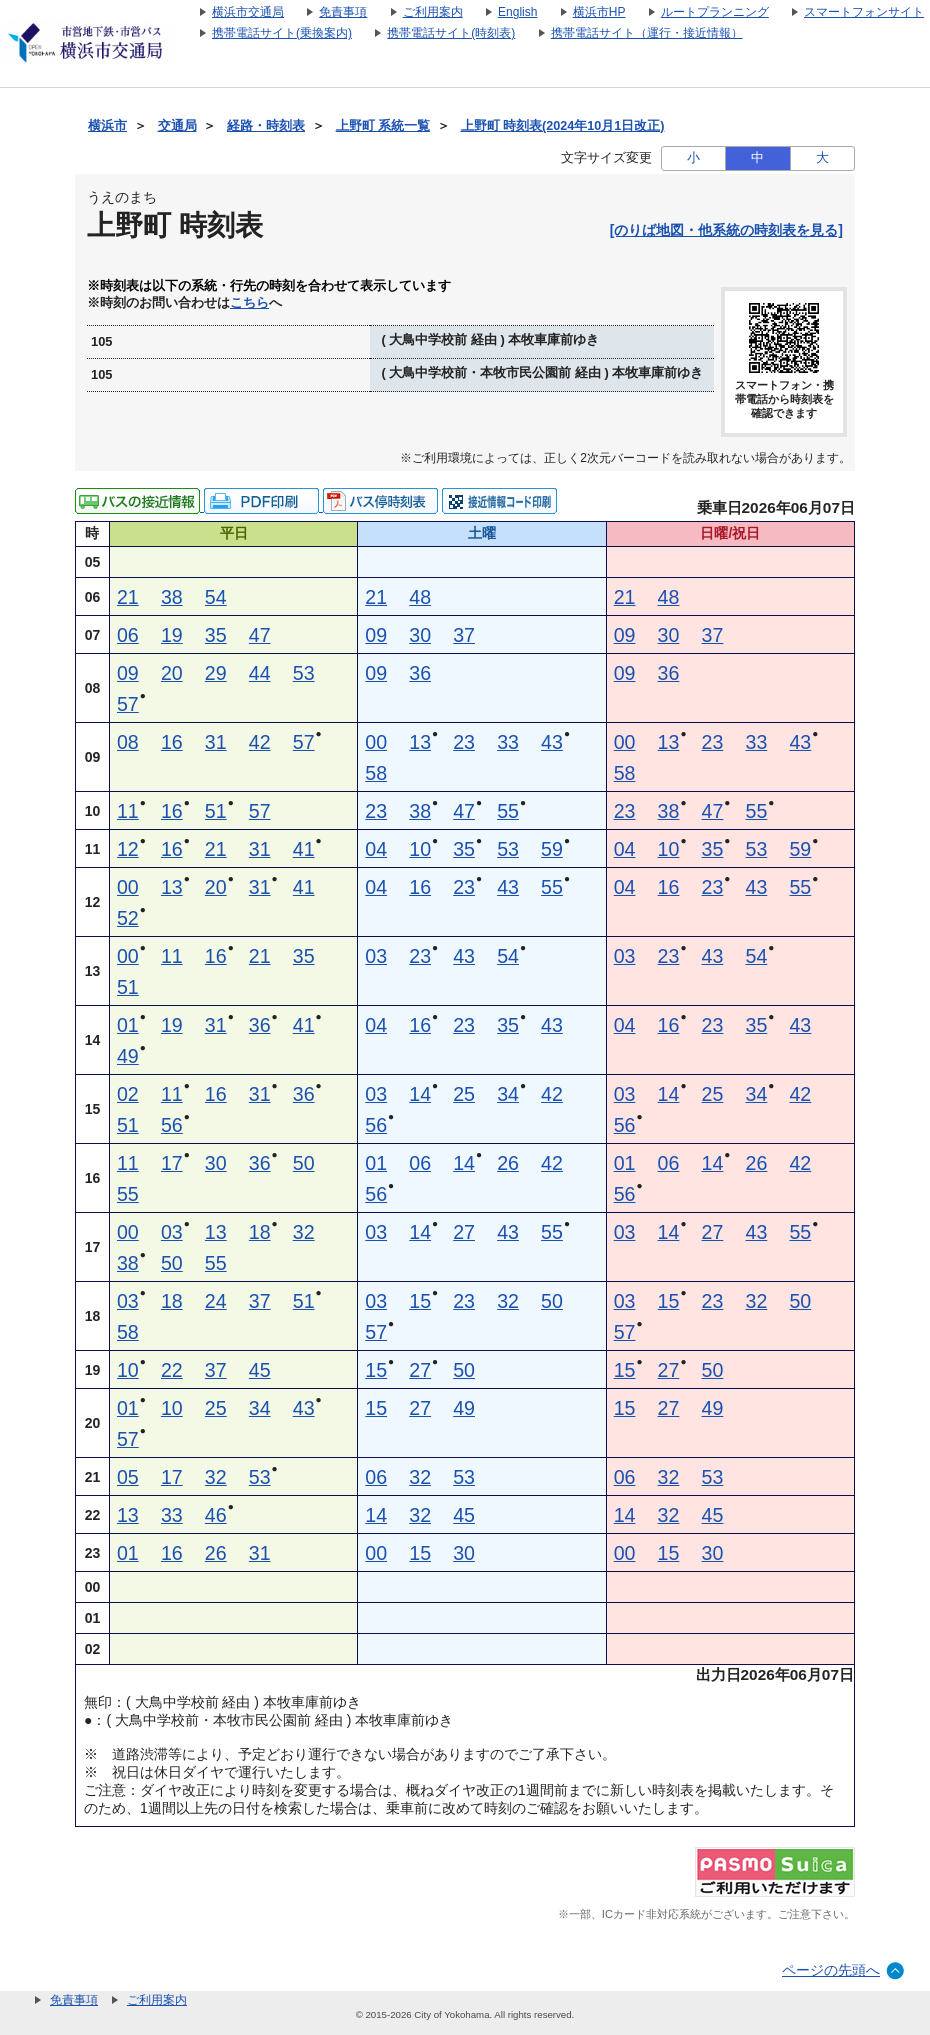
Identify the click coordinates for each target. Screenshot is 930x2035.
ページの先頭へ (831, 1970)
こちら (249, 303)
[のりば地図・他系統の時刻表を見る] (726, 230)
